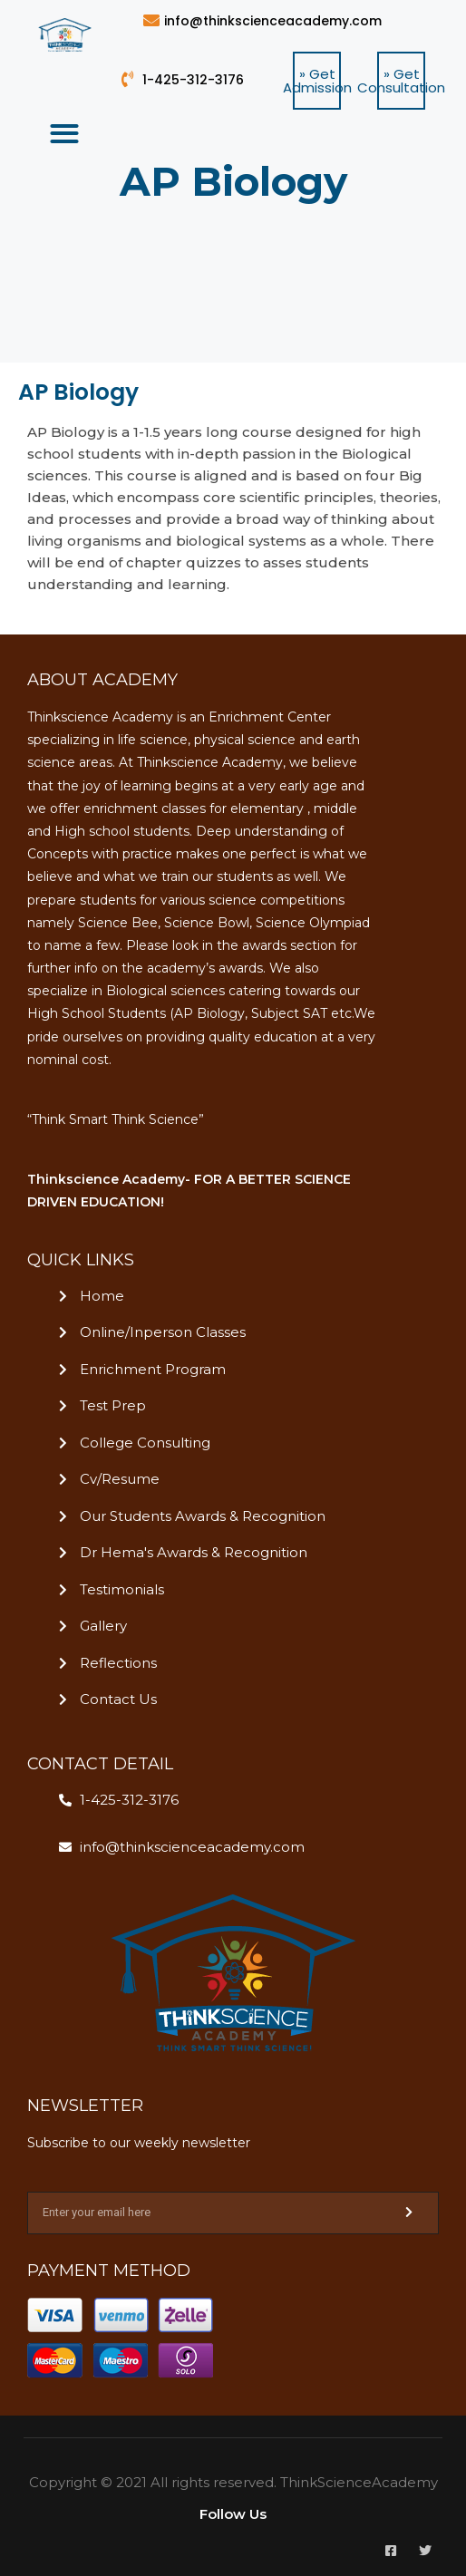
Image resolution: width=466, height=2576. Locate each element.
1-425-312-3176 (193, 80)
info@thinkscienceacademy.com (273, 21)
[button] (317, 81)
